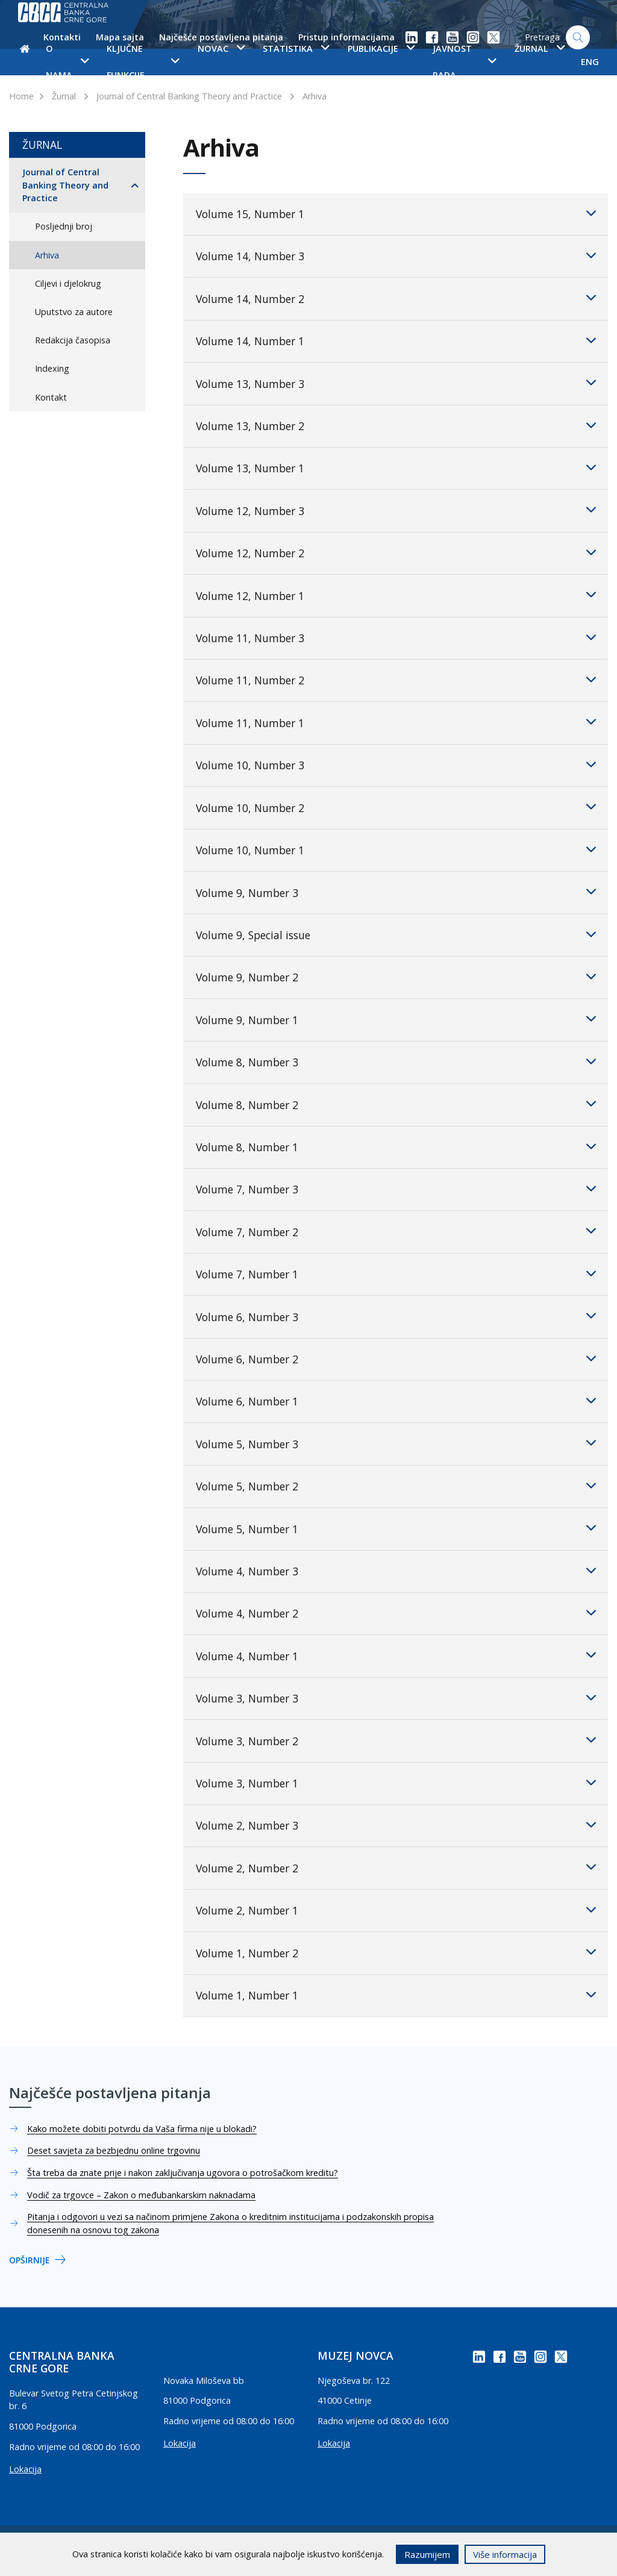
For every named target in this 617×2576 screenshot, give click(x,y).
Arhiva (314, 96)
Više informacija (505, 2554)
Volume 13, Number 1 (396, 467)
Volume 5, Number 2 (396, 1485)
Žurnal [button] (540, 48)
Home (21, 96)
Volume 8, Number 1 (396, 1146)
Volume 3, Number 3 (396, 1697)
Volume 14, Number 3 (396, 255)
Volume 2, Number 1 (396, 1910)
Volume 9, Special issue (396, 934)
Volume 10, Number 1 (396, 849)
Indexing (52, 368)
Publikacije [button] (381, 48)
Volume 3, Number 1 (396, 1782)
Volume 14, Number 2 (396, 297)
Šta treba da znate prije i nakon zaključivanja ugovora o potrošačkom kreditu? (182, 2172)
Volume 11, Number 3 (396, 637)
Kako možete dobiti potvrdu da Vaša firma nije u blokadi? (142, 2128)
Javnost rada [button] (464, 62)
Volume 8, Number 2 (396, 1103)
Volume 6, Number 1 (396, 1400)
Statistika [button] (296, 48)
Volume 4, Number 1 (396, 1655)
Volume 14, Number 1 (396, 340)
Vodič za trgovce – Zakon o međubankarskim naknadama (141, 2195)
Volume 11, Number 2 (396, 679)
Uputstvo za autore (74, 311)
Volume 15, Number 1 (396, 213)
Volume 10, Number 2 (396, 806)
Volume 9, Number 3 (396, 891)
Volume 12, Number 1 (396, 594)
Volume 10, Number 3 (396, 764)
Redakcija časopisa (72, 340)
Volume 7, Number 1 (396, 1273)
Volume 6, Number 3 (396, 1316)
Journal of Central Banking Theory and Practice (189, 96)
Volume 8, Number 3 (396, 1061)
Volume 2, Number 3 (396, 1825)
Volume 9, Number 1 (396, 1019)
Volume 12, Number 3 (396, 509)
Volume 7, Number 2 (396, 1231)
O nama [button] (67, 62)
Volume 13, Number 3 (396, 382)
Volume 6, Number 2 (396, 1358)
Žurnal (64, 96)
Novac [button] (221, 48)
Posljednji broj (63, 226)
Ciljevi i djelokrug (68, 283)
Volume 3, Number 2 (396, 1740)
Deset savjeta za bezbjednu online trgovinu (113, 2150)
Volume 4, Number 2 (396, 1613)
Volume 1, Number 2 (396, 1952)
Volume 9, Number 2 (396, 976)
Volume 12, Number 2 (396, 552)
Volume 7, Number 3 (396, 1188)
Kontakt (51, 397)
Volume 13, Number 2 (396, 425)
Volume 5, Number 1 (396, 1528)
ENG (590, 61)
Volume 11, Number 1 (396, 722)
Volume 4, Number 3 (396, 1570)
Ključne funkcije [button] (143, 62)
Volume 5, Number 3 (396, 1443)
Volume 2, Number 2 (396, 1867)
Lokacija (25, 2469)
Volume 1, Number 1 (396, 1994)
